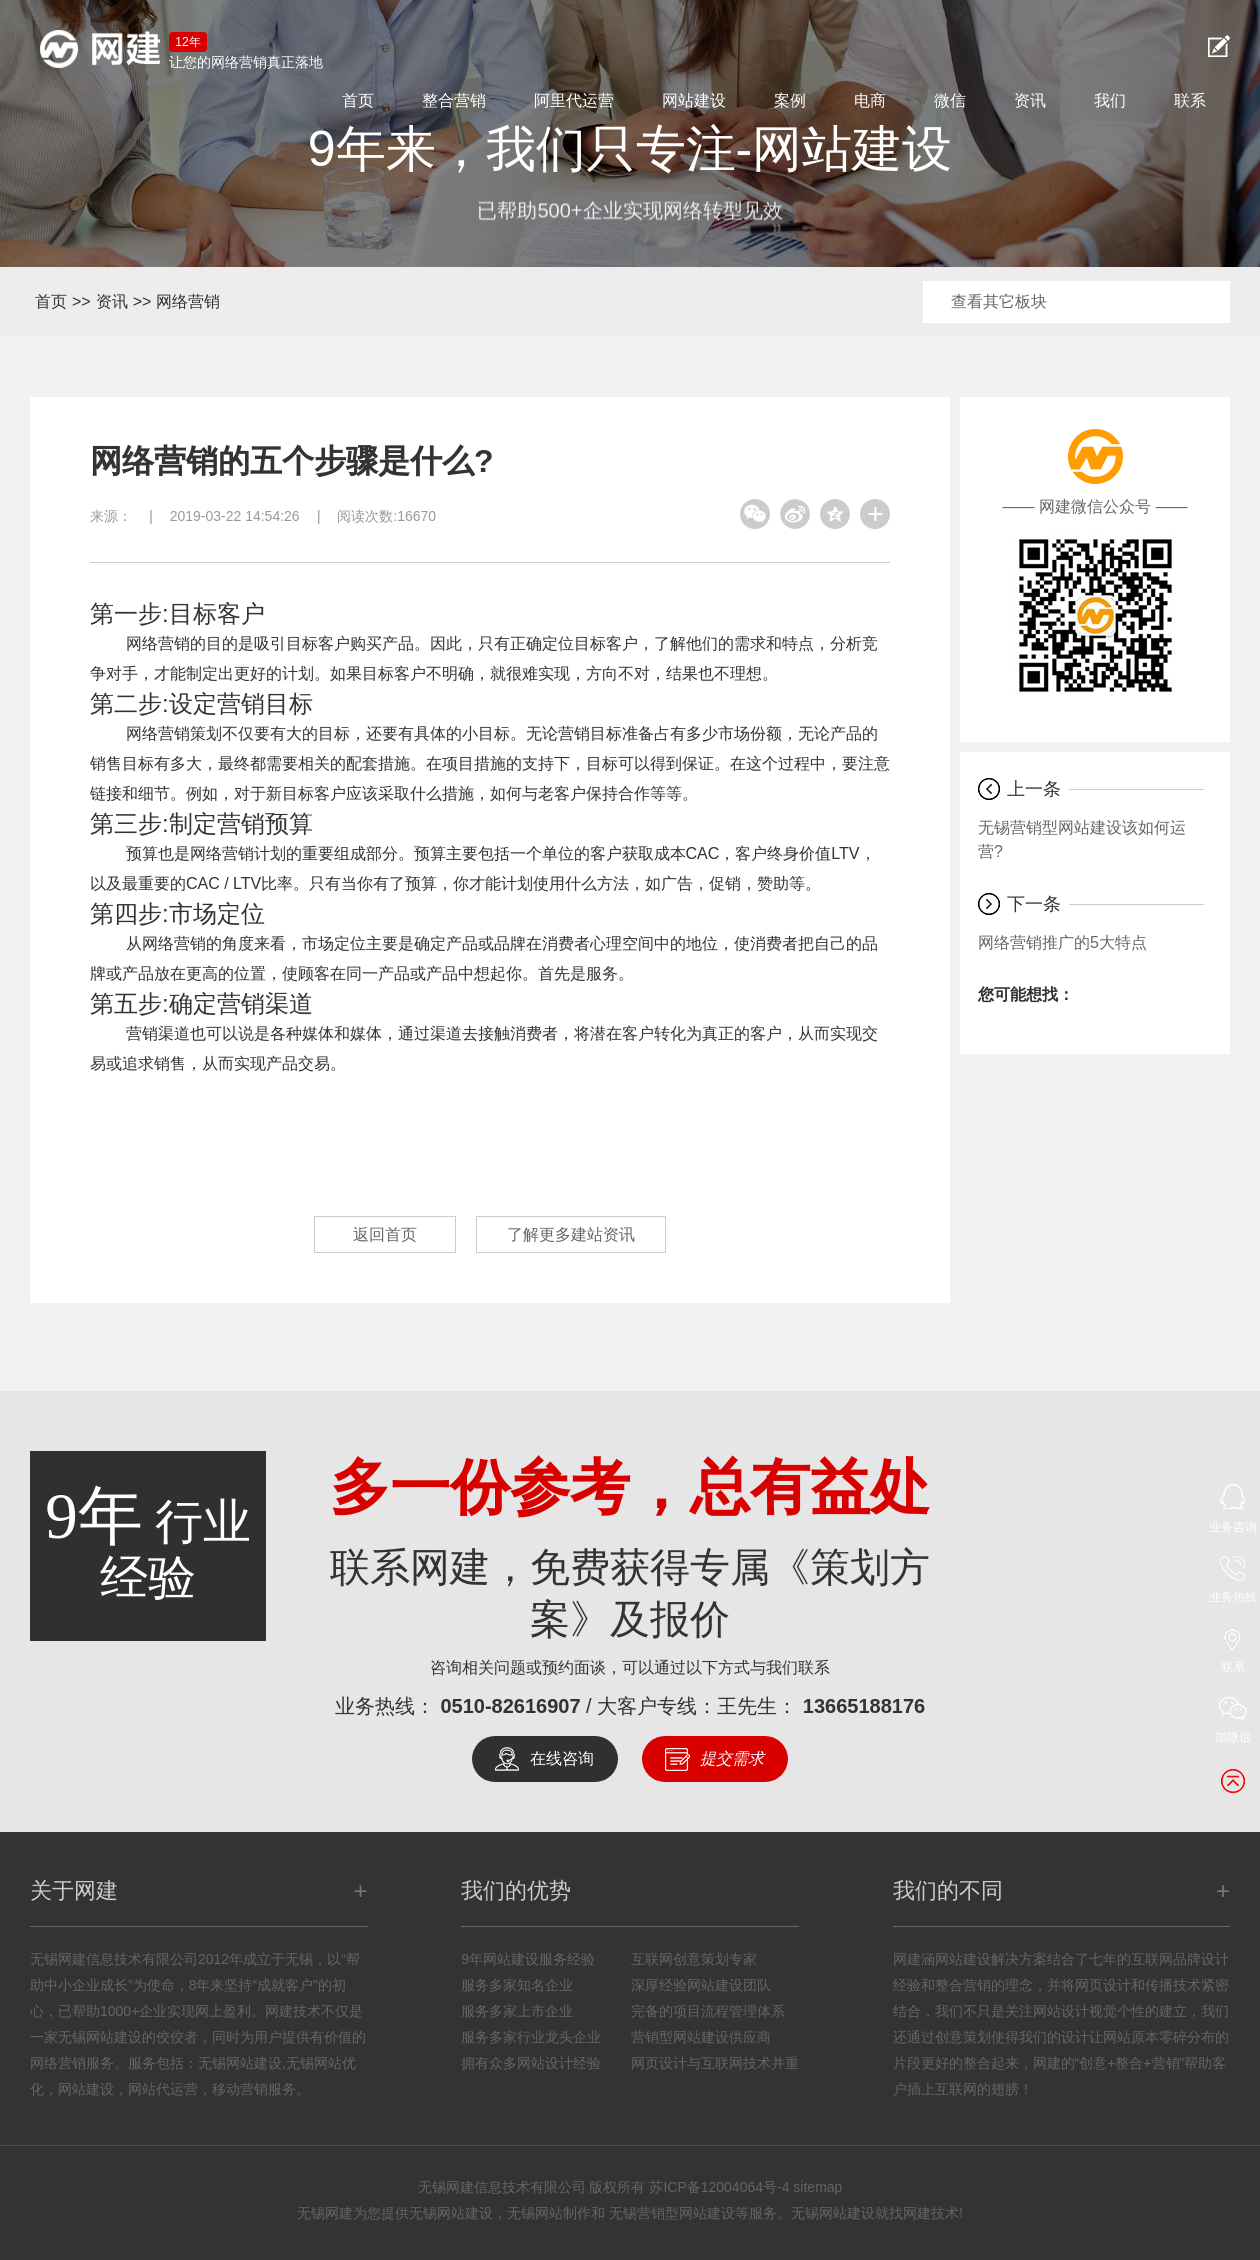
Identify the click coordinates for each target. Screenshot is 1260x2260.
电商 (870, 100)
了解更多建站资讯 (571, 1234)
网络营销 (188, 301)
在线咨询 (562, 1758)
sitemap (817, 2187)
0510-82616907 (510, 1706)
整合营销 (454, 100)
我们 (1110, 100)
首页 (358, 100)
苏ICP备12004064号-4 (719, 2187)
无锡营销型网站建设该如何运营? (1082, 839)
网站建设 (694, 100)
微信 (950, 100)
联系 (1190, 100)
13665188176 (864, 1706)
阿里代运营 (574, 100)
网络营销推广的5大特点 (1062, 942)
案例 (790, 100)
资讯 (1030, 100)
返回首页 (385, 1234)
